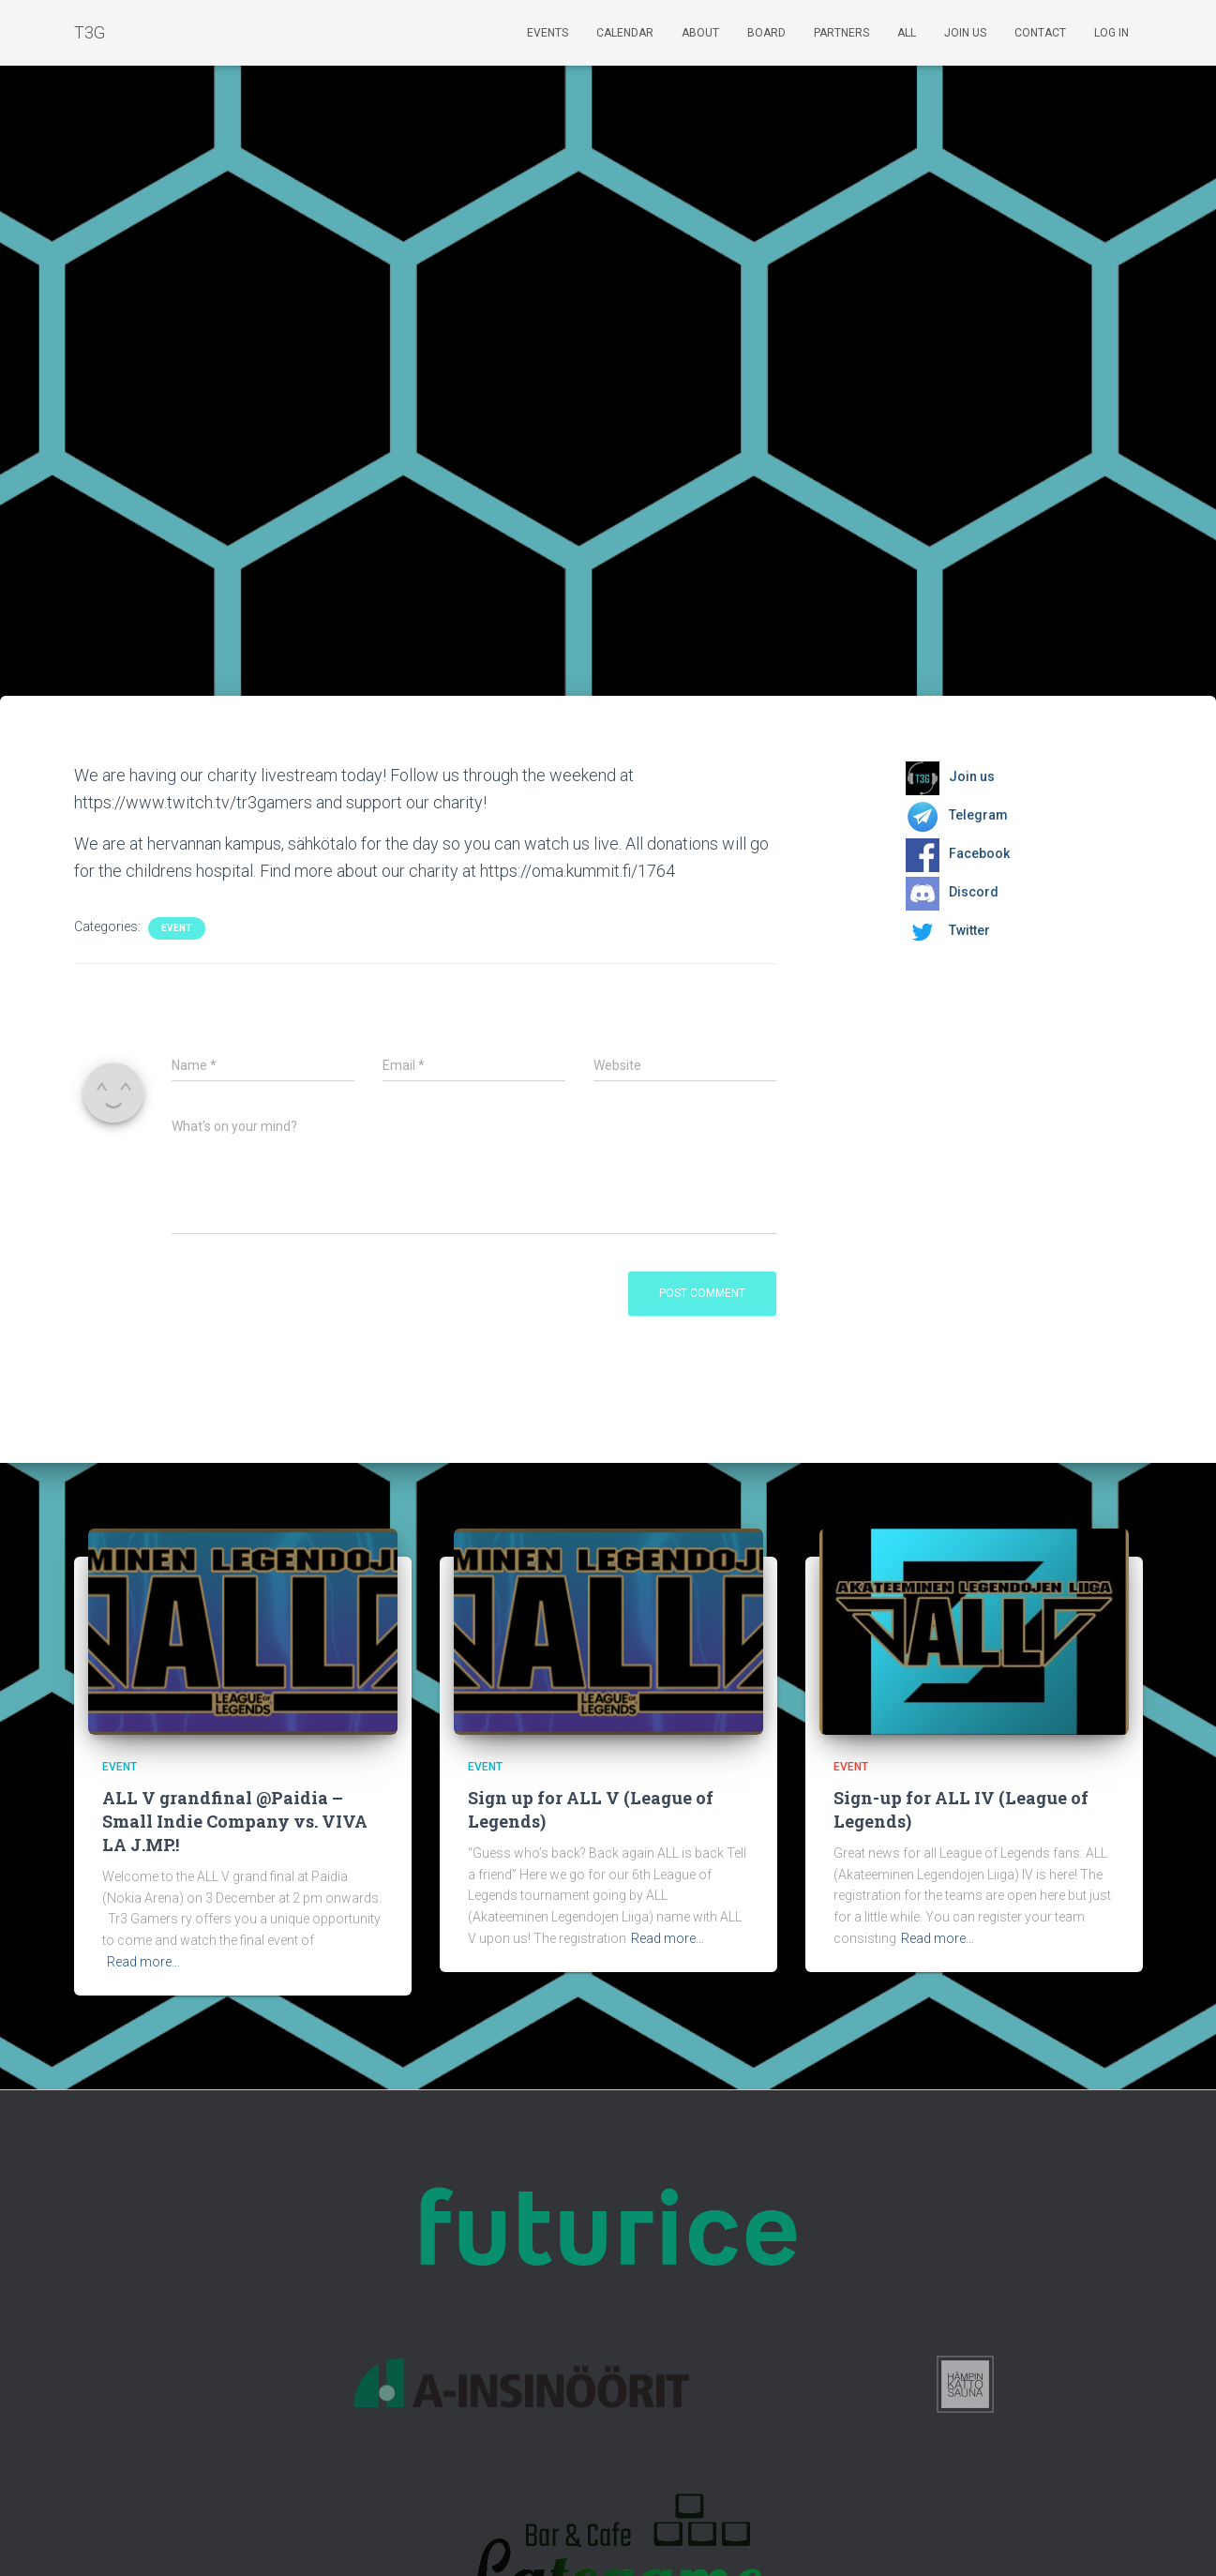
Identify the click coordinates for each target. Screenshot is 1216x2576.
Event (176, 928)
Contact (1040, 32)
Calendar (624, 32)
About (700, 32)
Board (766, 32)
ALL (906, 32)
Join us (965, 32)
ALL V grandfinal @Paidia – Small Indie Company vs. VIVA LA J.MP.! (235, 1821)
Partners (841, 32)
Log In (1111, 32)
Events (547, 32)
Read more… (143, 1961)
